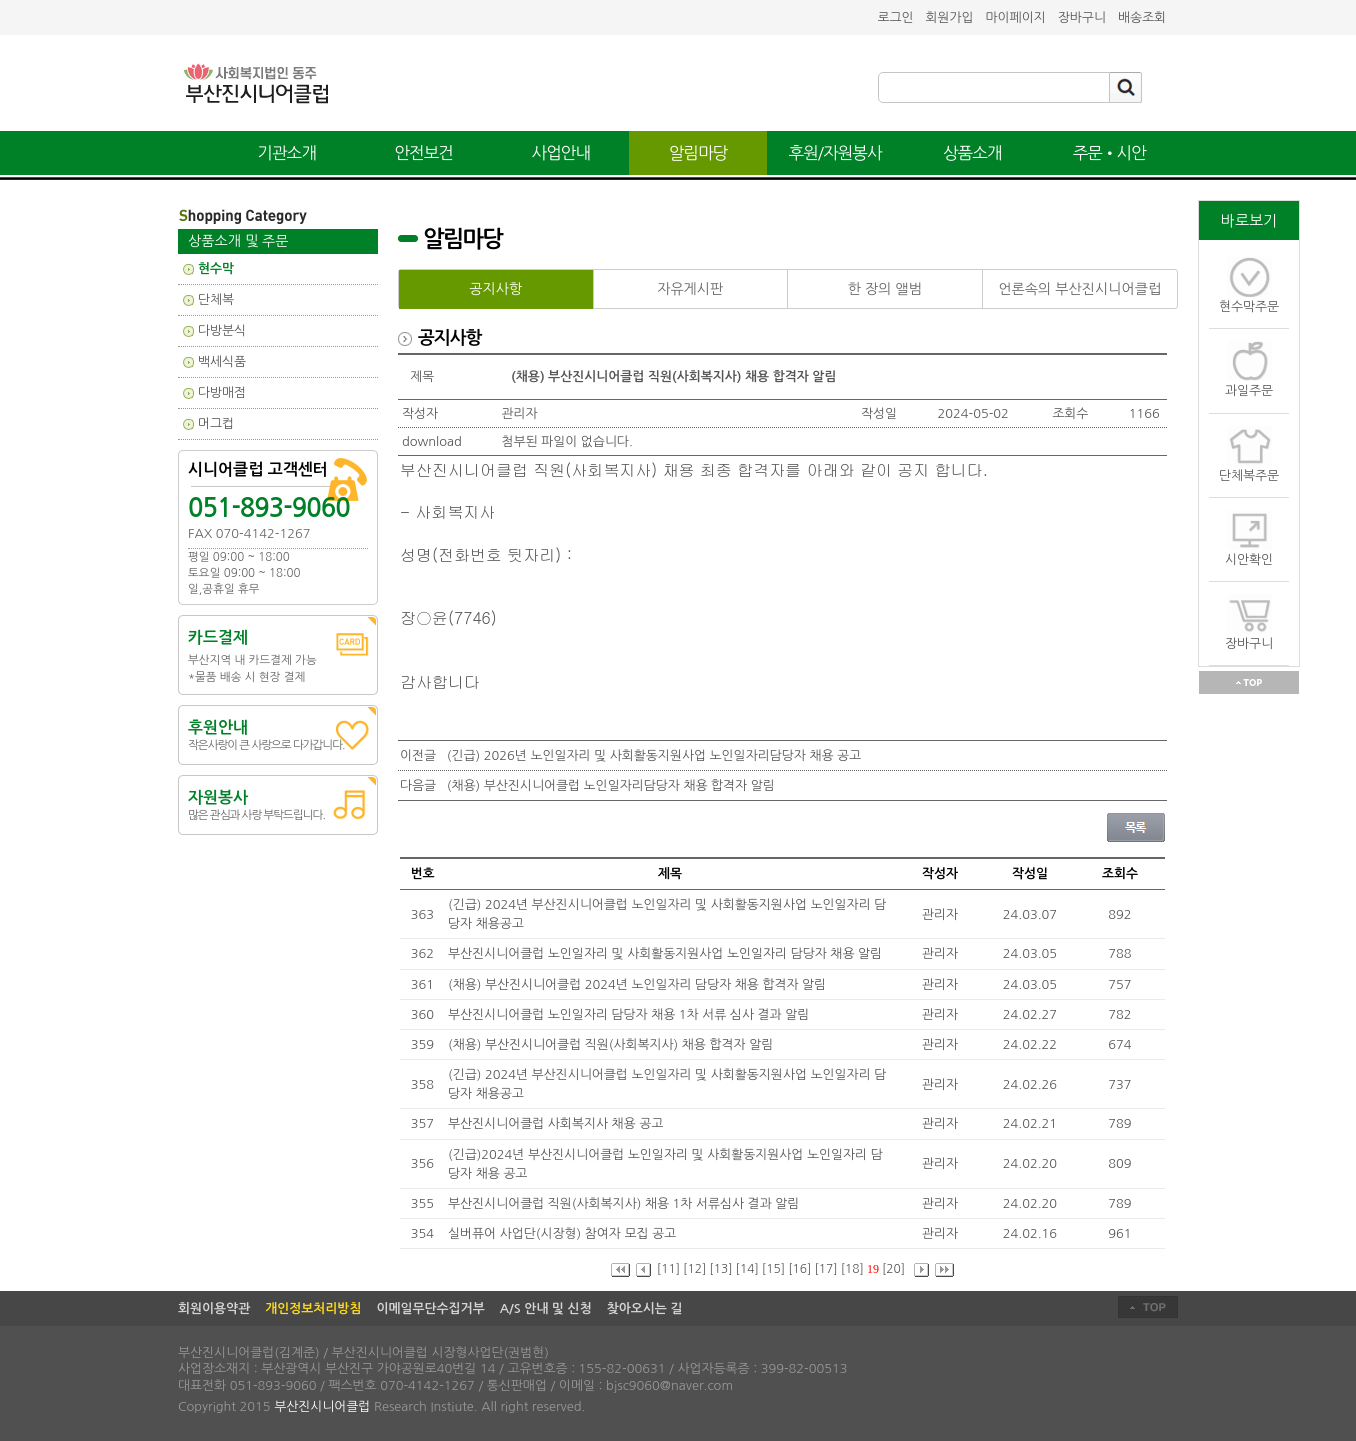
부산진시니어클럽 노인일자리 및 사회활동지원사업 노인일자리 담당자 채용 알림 (667, 953)
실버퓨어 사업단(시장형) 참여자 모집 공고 (564, 1233)
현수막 (216, 268)
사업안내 (561, 153)
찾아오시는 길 (645, 1308)
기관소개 (286, 153)
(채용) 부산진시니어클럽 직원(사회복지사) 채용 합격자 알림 (612, 1044)
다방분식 (222, 330)
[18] (852, 1269)
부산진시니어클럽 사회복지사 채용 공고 (557, 1123)
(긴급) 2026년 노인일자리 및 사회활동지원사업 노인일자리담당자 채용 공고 (654, 755)
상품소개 (972, 153)
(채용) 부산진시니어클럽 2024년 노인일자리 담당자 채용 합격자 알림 (639, 984)
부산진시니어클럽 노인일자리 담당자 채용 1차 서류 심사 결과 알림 (630, 1014)
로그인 (895, 17)
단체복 (216, 299)
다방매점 (222, 392)
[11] (668, 1269)
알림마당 (698, 153)
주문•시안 (1109, 153)
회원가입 (949, 17)
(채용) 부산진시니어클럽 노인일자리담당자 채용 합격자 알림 (611, 785)
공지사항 (495, 289)
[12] (694, 1269)
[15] (773, 1269)
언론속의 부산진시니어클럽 (1079, 289)
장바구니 (1082, 17)
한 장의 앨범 (885, 289)
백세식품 (222, 361)
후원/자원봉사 (835, 153)
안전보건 (423, 153)
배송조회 (1142, 17)
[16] (799, 1269)
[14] (747, 1269)
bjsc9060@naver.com (669, 1385)
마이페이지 (1016, 17)
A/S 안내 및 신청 (546, 1308)
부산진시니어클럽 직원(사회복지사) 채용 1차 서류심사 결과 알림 (625, 1203)
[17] (825, 1269)
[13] (720, 1269)
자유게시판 (690, 289)
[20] (893, 1269)
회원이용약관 (214, 1308)
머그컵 (216, 423)
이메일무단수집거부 (430, 1308)
